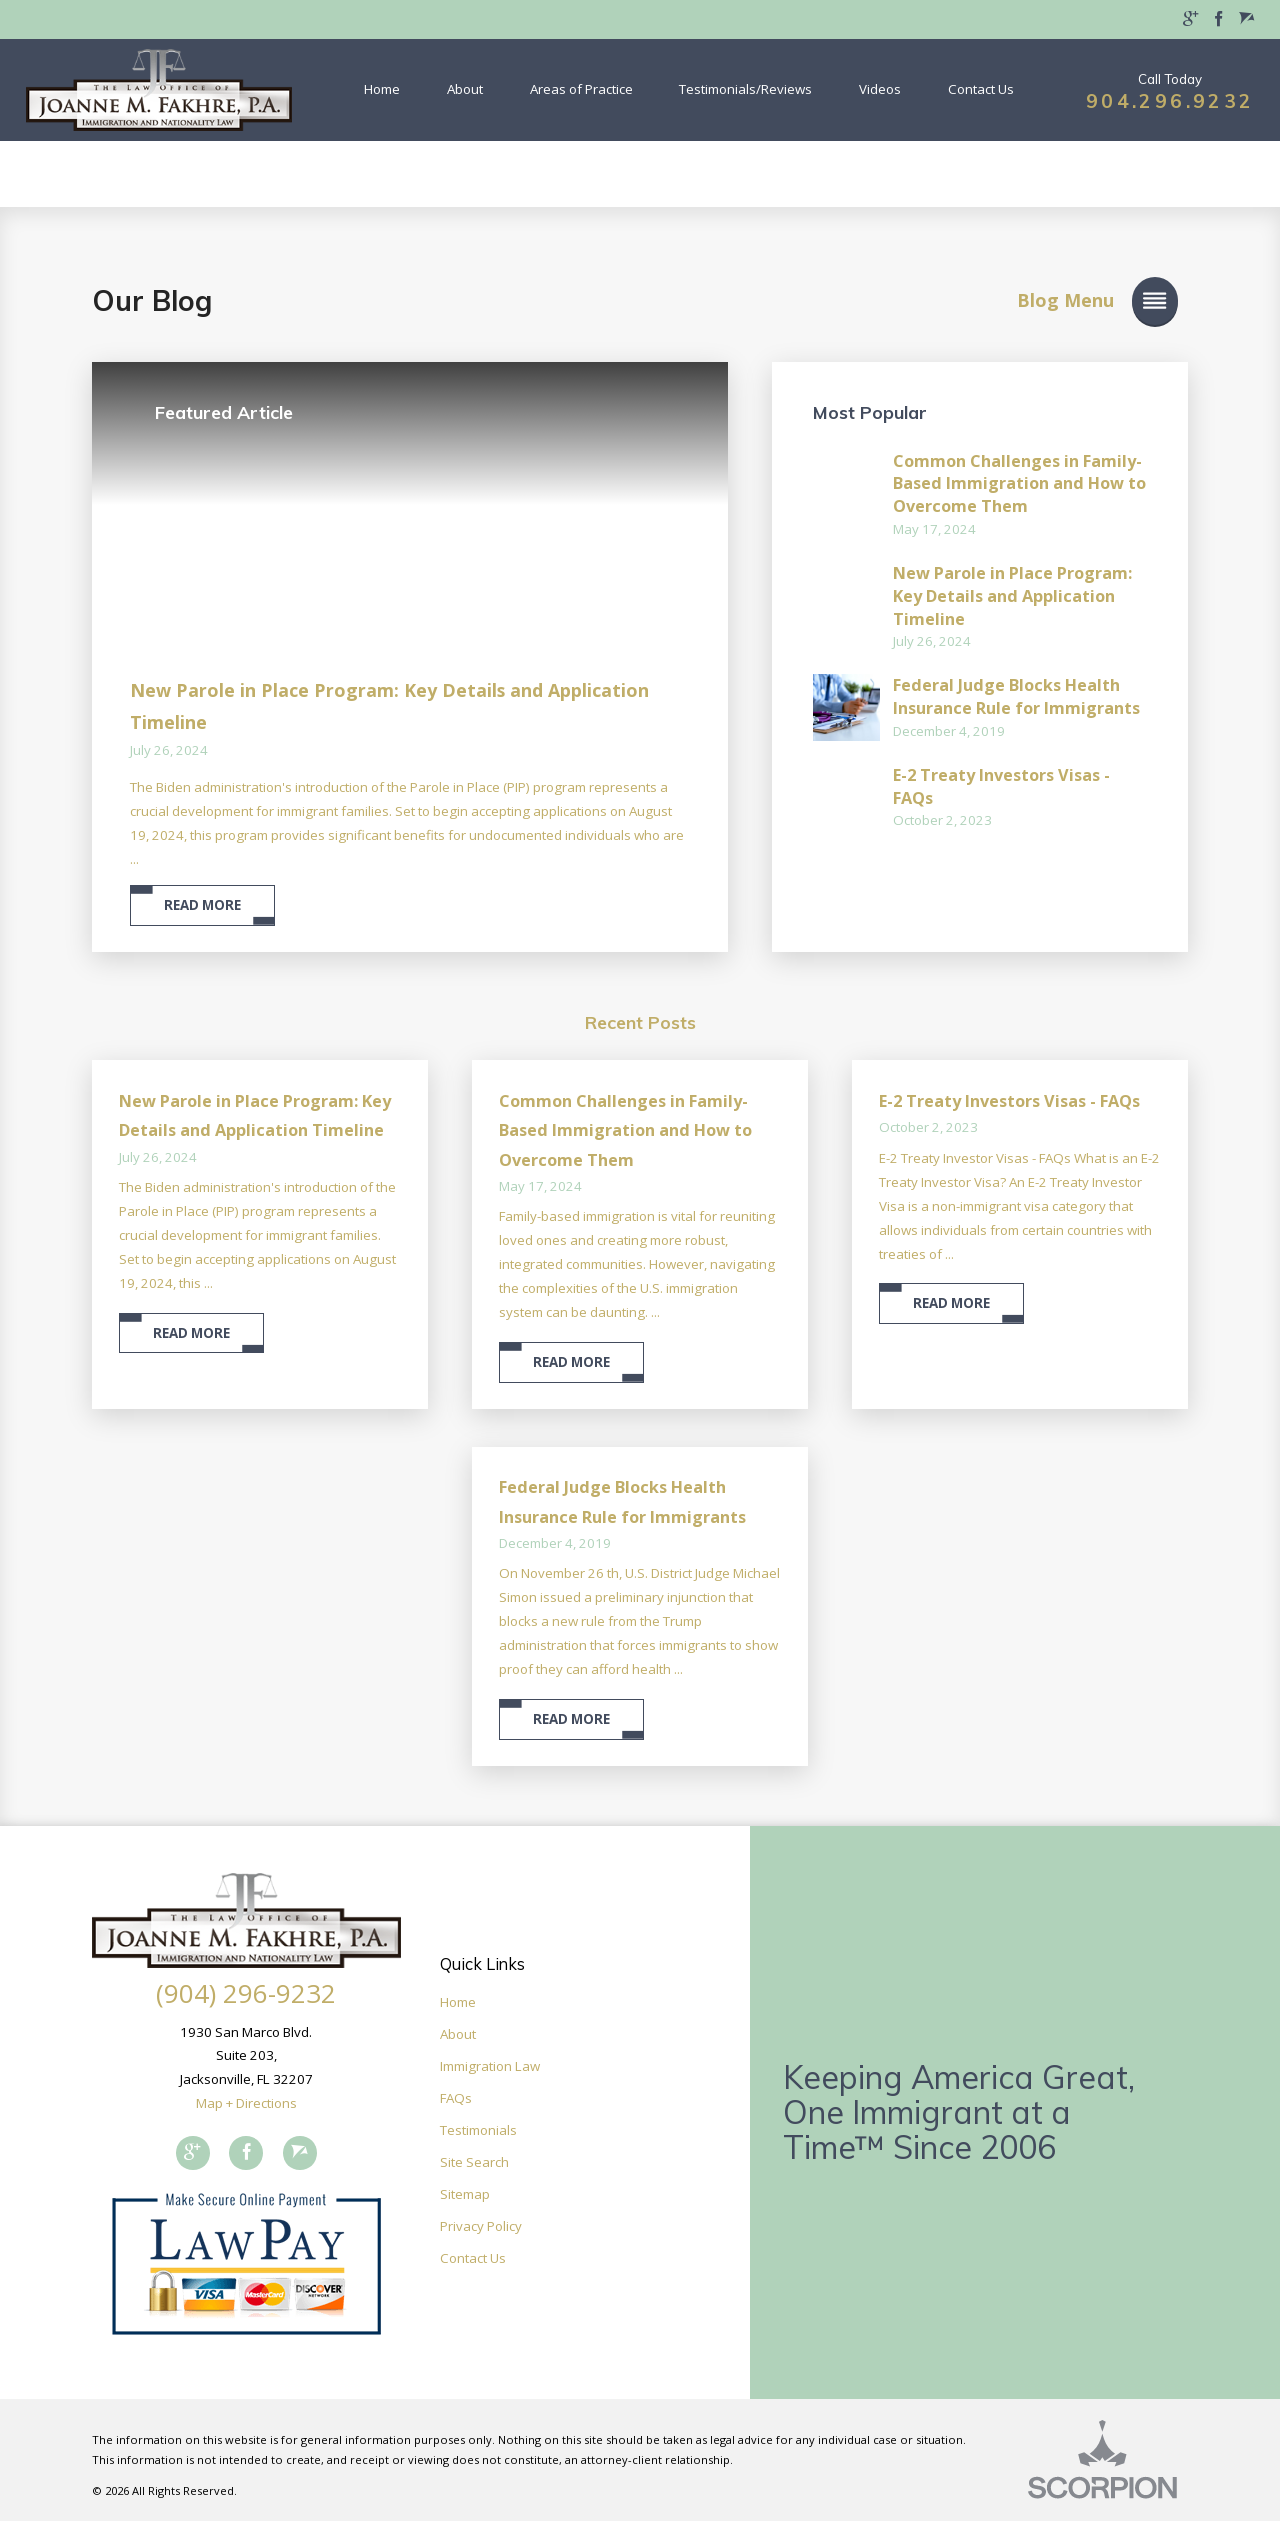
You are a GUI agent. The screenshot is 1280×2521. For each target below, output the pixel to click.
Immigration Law (490, 2066)
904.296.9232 (1170, 101)
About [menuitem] (465, 89)
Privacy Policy (481, 2226)
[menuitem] (1190, 19)
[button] (1055, 301)
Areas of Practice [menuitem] (581, 89)
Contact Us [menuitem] (981, 89)
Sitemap (465, 2194)
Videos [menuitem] (880, 89)
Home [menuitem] (382, 89)
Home (458, 2002)
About (458, 2034)
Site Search (474, 2162)
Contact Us (473, 2258)
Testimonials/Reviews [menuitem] (745, 89)
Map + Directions (246, 2103)
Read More (202, 905)
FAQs (456, 2098)
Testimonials (478, 2130)
